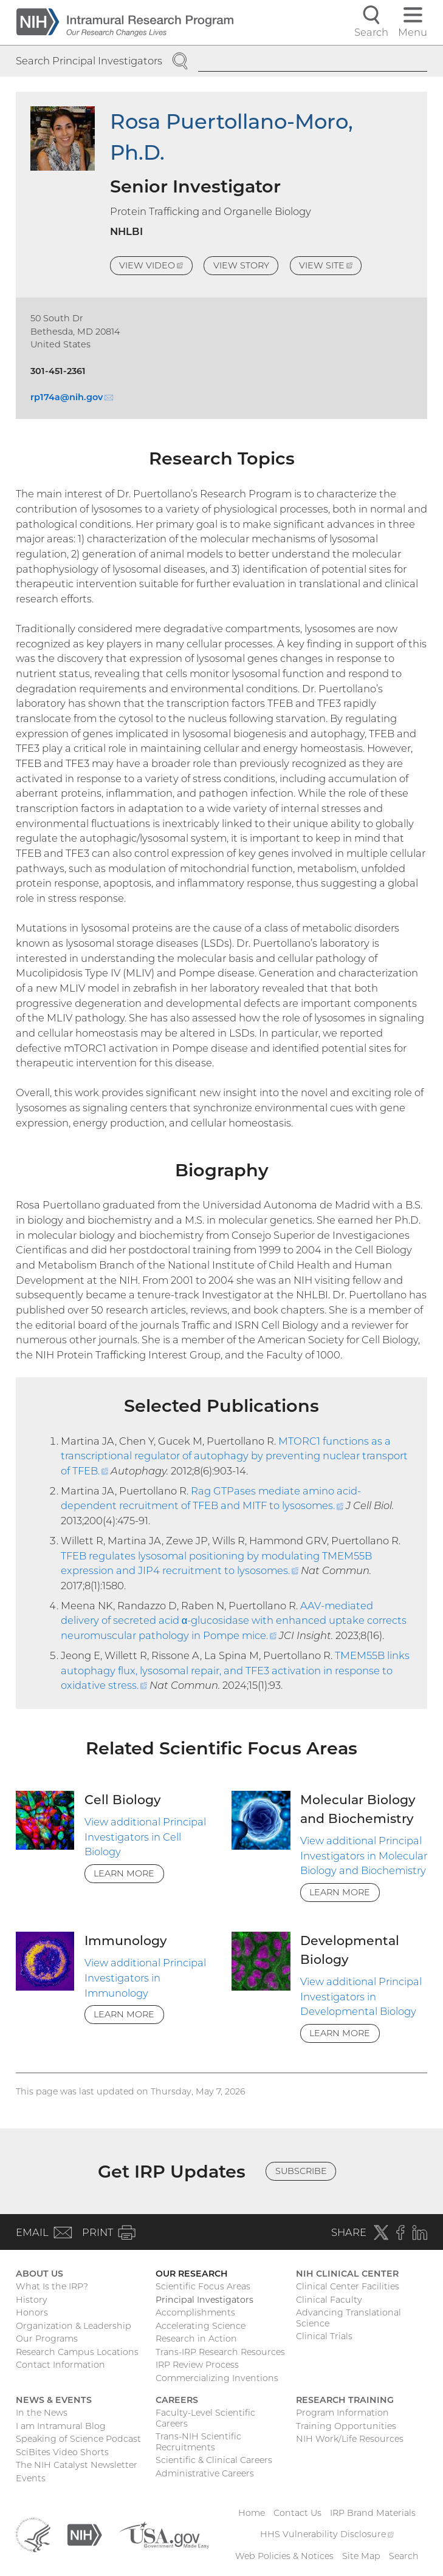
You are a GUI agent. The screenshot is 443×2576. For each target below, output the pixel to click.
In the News (41, 2412)
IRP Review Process (197, 2364)
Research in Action (196, 2338)
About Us (39, 2273)
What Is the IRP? (52, 2286)
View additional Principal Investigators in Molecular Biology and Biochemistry (363, 1855)
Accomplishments (195, 2312)
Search (404, 2555)
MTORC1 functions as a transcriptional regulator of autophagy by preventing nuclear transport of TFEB (234, 1456)
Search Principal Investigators (89, 61)
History (31, 2299)
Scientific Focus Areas (203, 2286)
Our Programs (47, 2338)
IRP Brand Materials (373, 2512)
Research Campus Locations (77, 2351)
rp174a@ (71, 397)
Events (31, 2478)
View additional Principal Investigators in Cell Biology (145, 1837)
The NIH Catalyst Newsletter (76, 2464)
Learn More (124, 1873)
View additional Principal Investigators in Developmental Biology (361, 1996)
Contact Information (60, 2364)
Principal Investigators (204, 2299)
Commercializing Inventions (217, 2378)
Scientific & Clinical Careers (214, 2460)
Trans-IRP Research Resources (220, 2351)
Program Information (342, 2412)
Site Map (361, 2555)
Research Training (345, 2399)
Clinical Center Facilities (347, 2286)
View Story (241, 265)
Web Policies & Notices (284, 2555)
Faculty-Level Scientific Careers (205, 2418)
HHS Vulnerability (327, 2534)
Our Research (192, 2273)
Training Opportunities (346, 2426)
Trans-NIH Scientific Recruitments (198, 2442)
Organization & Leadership (73, 2325)
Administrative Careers (205, 2473)
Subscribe (301, 2170)
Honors (32, 2312)
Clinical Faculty (329, 2299)
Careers (177, 2399)
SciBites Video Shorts (62, 2452)
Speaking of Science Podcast (78, 2438)
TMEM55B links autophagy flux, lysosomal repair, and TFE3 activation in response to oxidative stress (235, 1670)
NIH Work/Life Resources (350, 2438)
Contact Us (297, 2512)
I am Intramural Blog (61, 2426)
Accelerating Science (201, 2325)
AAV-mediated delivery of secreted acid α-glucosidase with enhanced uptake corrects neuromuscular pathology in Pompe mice (234, 1620)
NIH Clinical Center (347, 2273)
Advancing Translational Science (348, 2318)
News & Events (54, 2399)
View (155, 267)
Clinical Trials (324, 2336)
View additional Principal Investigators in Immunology (145, 1977)
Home (251, 2512)
